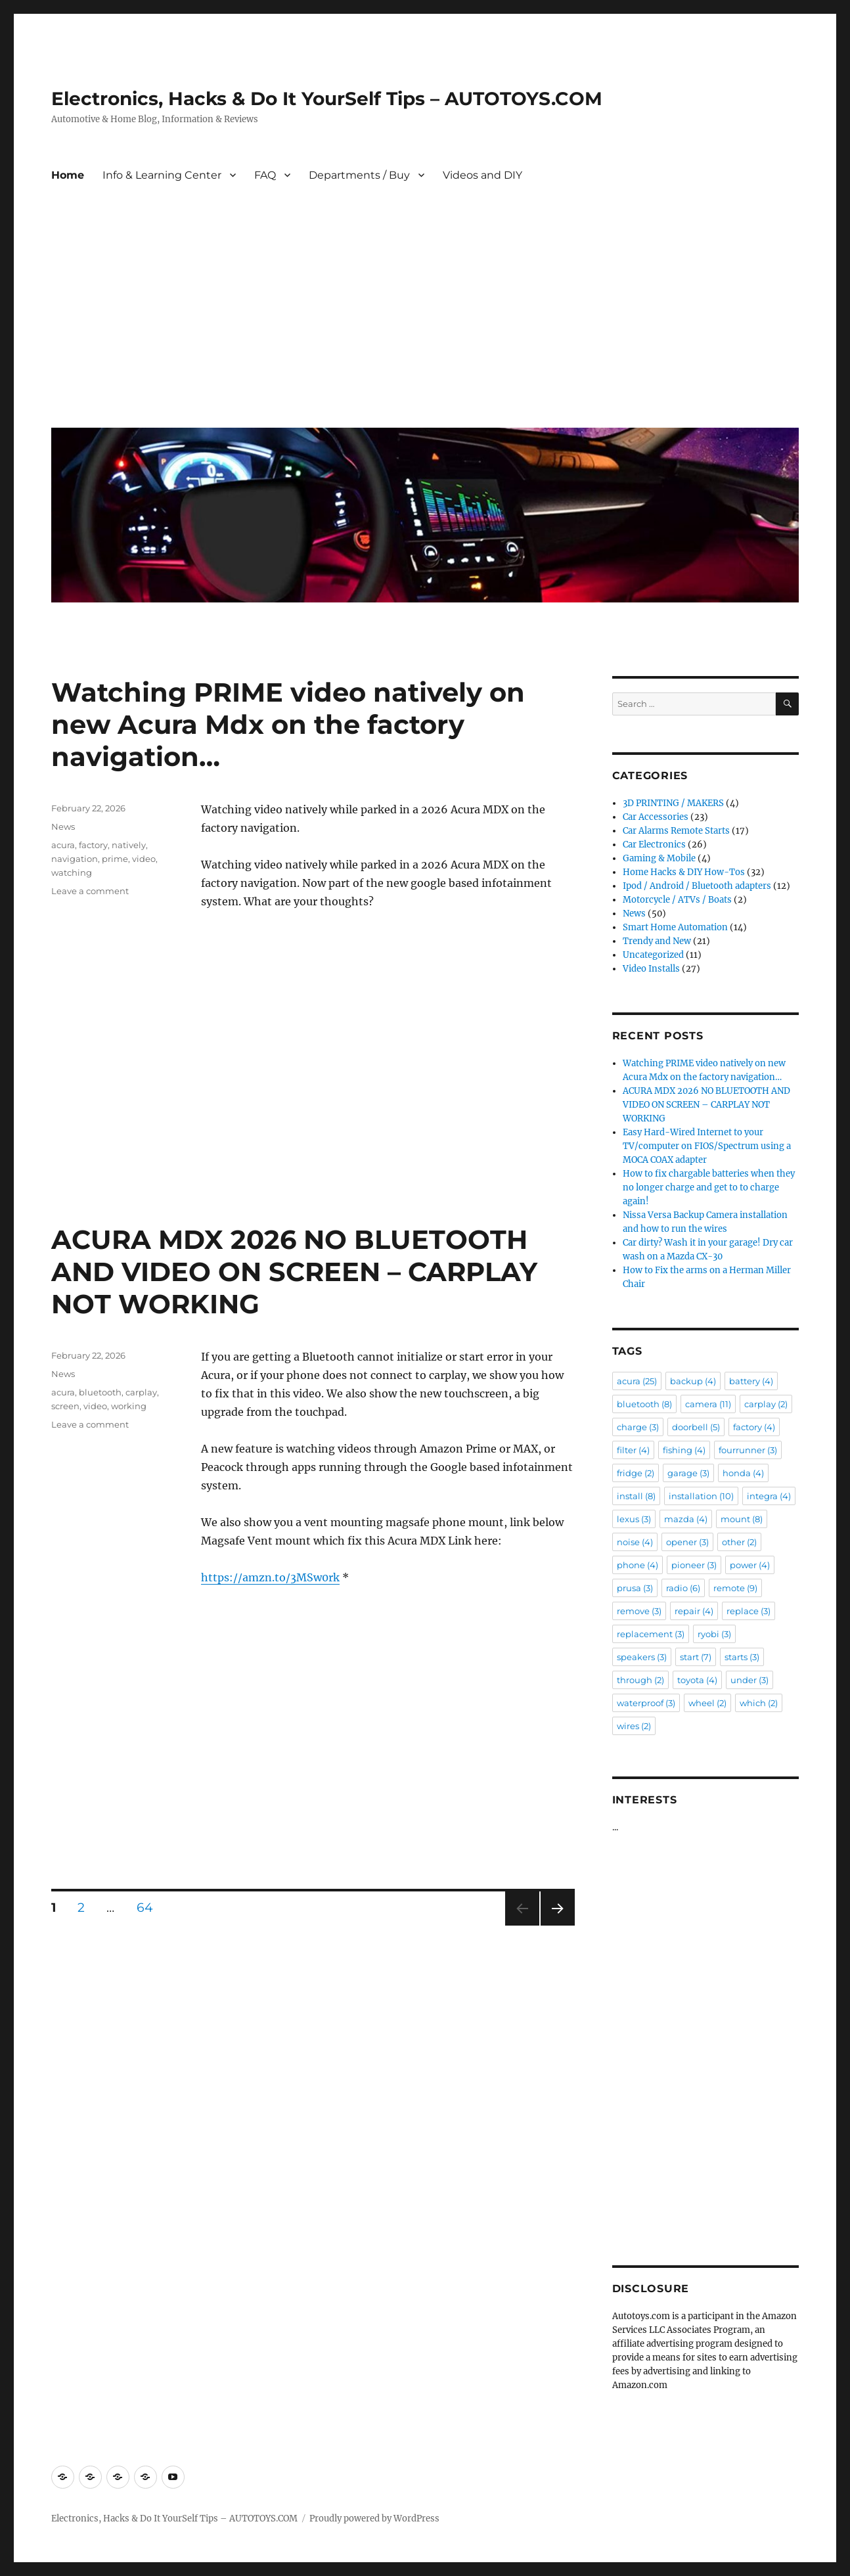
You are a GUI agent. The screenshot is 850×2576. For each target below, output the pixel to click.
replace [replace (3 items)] (749, 1611)
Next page (557, 1925)
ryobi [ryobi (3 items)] (714, 1634)
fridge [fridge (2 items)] (635, 1473)
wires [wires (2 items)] (634, 1726)
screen (65, 1406)
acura (63, 845)
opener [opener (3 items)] (687, 1542)
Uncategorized (653, 954)
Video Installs (651, 968)
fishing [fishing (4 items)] (684, 1450)
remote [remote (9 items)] (735, 1588)
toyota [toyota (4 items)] (697, 1680)
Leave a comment (90, 891)
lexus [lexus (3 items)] (634, 1519)
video (144, 858)
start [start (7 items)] (695, 1657)
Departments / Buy (359, 175)
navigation (74, 858)
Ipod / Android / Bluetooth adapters (697, 886)
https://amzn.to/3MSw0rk (270, 1577)
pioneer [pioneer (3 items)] (694, 1565)
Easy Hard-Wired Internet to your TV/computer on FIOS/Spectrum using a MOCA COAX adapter (707, 1146)
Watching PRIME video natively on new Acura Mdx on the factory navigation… (288, 724)
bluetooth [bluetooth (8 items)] (644, 1404)
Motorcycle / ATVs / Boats (677, 899)
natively (129, 845)
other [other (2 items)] (739, 1542)
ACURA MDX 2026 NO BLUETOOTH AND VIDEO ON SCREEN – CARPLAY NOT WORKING (294, 1271)
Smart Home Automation (675, 927)
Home (67, 175)
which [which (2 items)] (759, 1703)
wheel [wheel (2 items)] (707, 1703)
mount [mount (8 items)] (742, 1519)
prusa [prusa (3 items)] (635, 1588)
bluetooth (100, 1392)
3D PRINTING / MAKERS (673, 803)
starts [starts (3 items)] (742, 1657)
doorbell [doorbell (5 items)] (696, 1427)
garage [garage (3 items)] (688, 1473)
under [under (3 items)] (749, 1680)
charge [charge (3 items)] (638, 1427)
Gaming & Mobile (659, 858)
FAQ (265, 175)
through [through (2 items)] (640, 1680)
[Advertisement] (427, 319)
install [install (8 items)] (636, 1496)
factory (93, 845)
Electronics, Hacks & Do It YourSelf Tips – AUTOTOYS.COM (326, 98)
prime (115, 858)
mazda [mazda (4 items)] (685, 1519)
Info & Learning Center (161, 175)
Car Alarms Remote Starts (676, 830)
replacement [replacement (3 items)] (650, 1634)
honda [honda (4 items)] (743, 1473)
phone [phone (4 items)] (637, 1565)
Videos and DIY (482, 175)
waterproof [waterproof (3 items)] (646, 1703)
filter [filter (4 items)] (633, 1450)
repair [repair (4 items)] (694, 1611)
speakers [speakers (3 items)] (642, 1657)
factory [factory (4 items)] (754, 1427)
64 (149, 1907)
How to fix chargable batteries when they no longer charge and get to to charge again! (709, 1187)
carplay (141, 1392)
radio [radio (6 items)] (683, 1588)
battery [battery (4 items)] (751, 1381)
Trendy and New (657, 941)
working (128, 1406)
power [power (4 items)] (750, 1565)
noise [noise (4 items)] (635, 1542)
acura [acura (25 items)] (637, 1381)
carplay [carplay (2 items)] (766, 1404)
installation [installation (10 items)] (701, 1496)
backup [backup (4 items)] (693, 1381)
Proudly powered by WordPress (374, 2518)
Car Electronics (654, 844)
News (63, 826)
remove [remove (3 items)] (639, 1611)
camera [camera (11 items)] (708, 1404)
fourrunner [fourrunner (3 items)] (748, 1450)
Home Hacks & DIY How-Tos (684, 872)
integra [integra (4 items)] (769, 1496)
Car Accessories (655, 817)
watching (71, 872)
